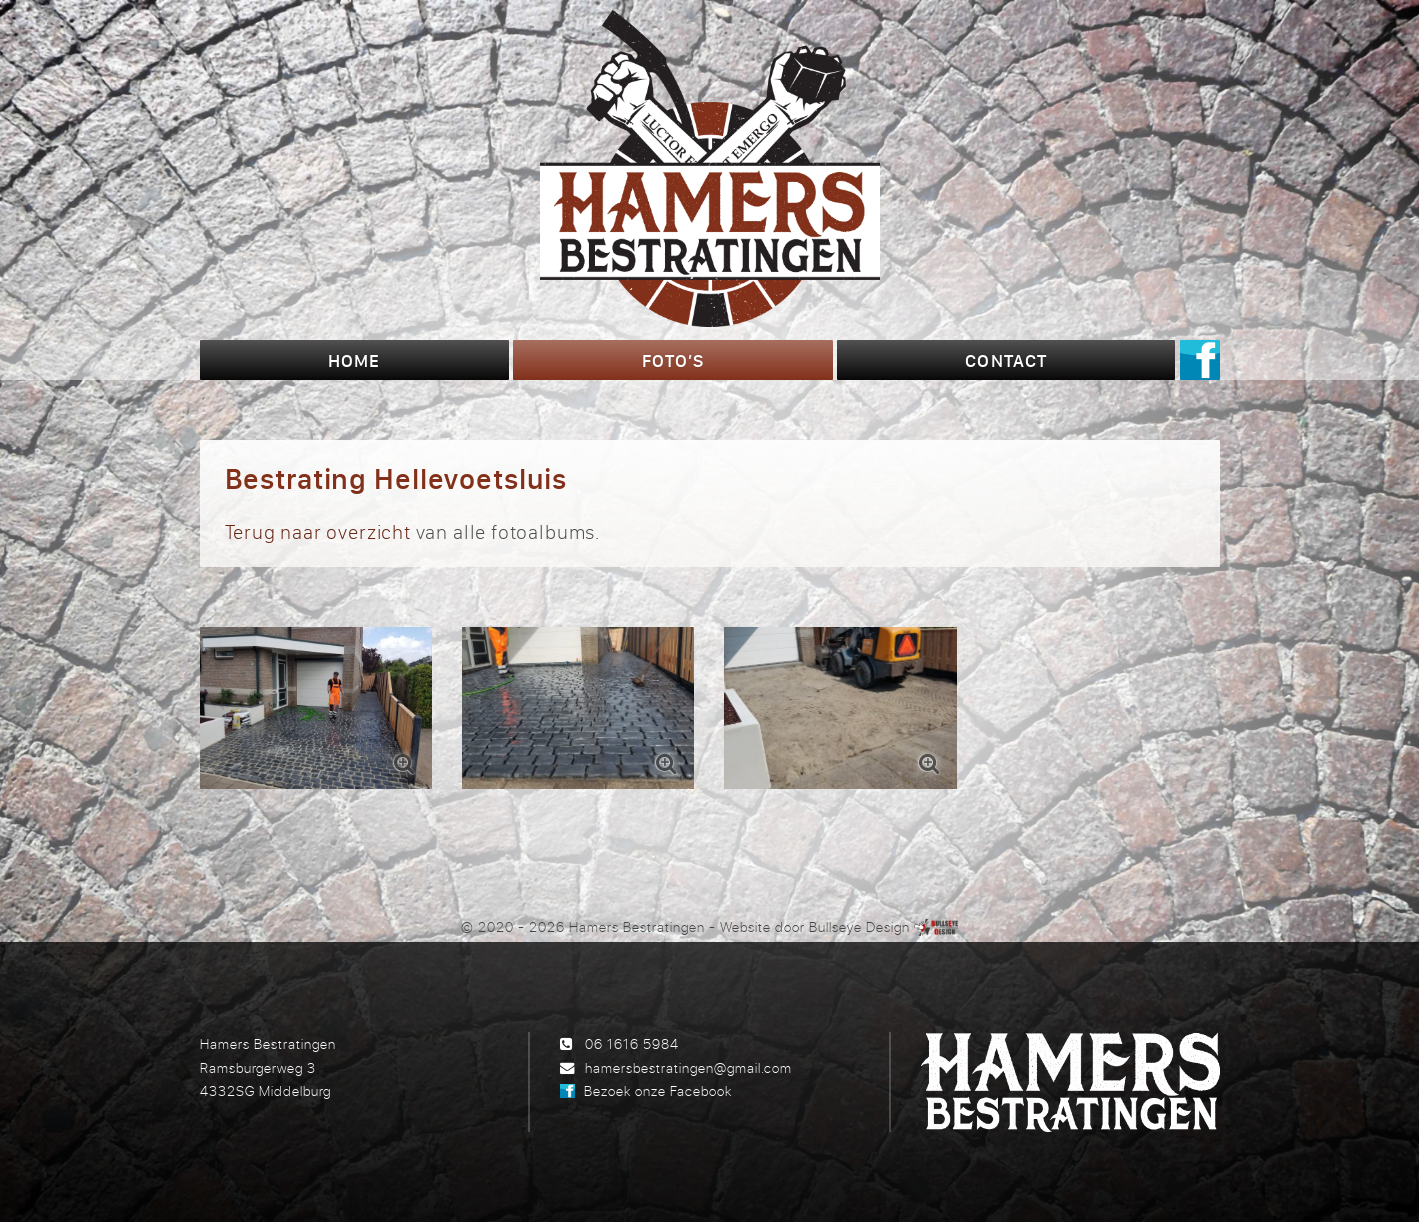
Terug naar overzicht (318, 531)
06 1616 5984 (632, 1043)
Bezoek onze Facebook (658, 1090)
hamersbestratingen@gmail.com (688, 1067)
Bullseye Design (859, 926)
